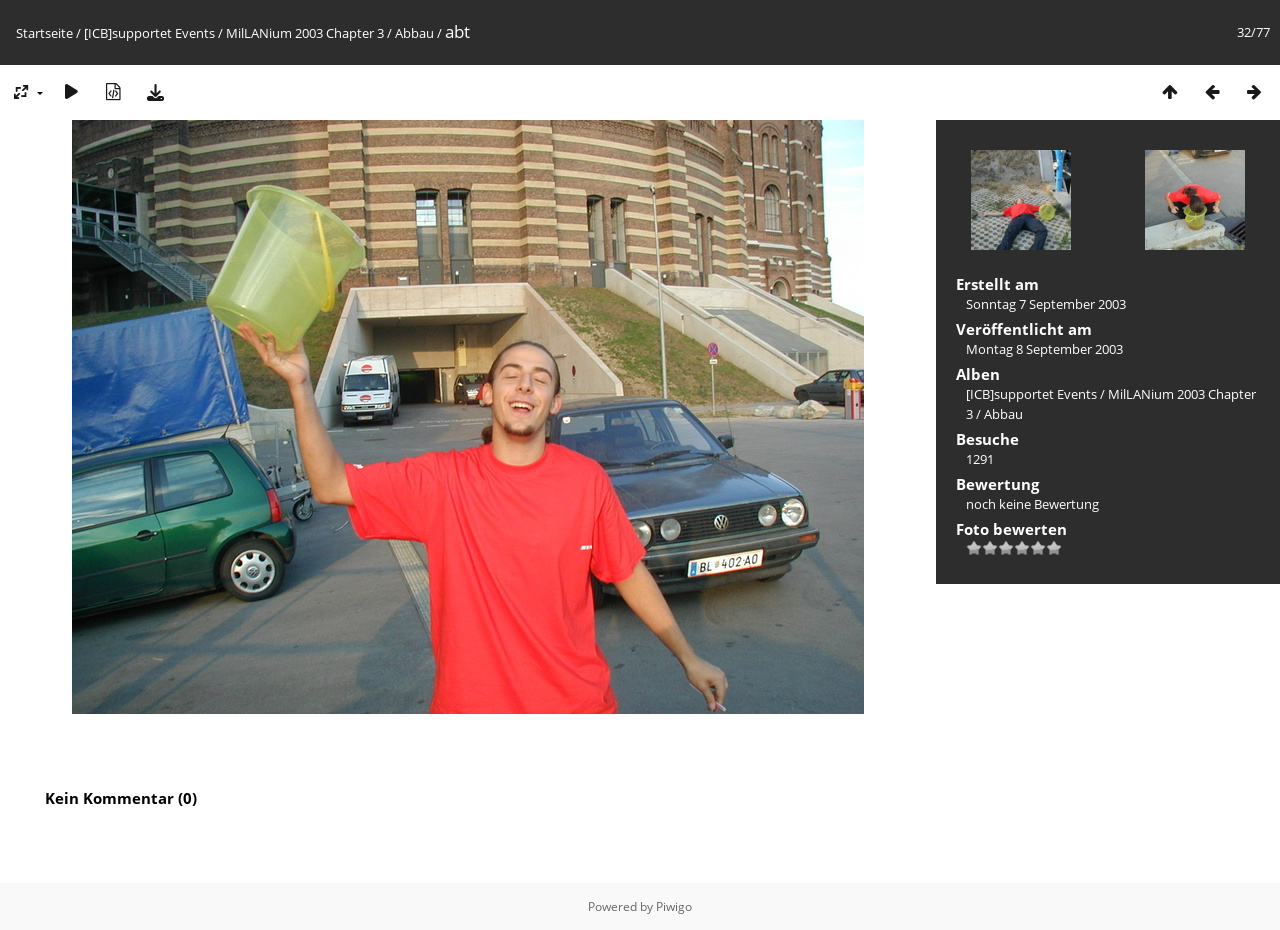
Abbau (414, 33)
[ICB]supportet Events (149, 33)
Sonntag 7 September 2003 (1046, 304)
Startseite (44, 33)
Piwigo (674, 906)
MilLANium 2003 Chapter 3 (305, 33)
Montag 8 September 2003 (1044, 349)
